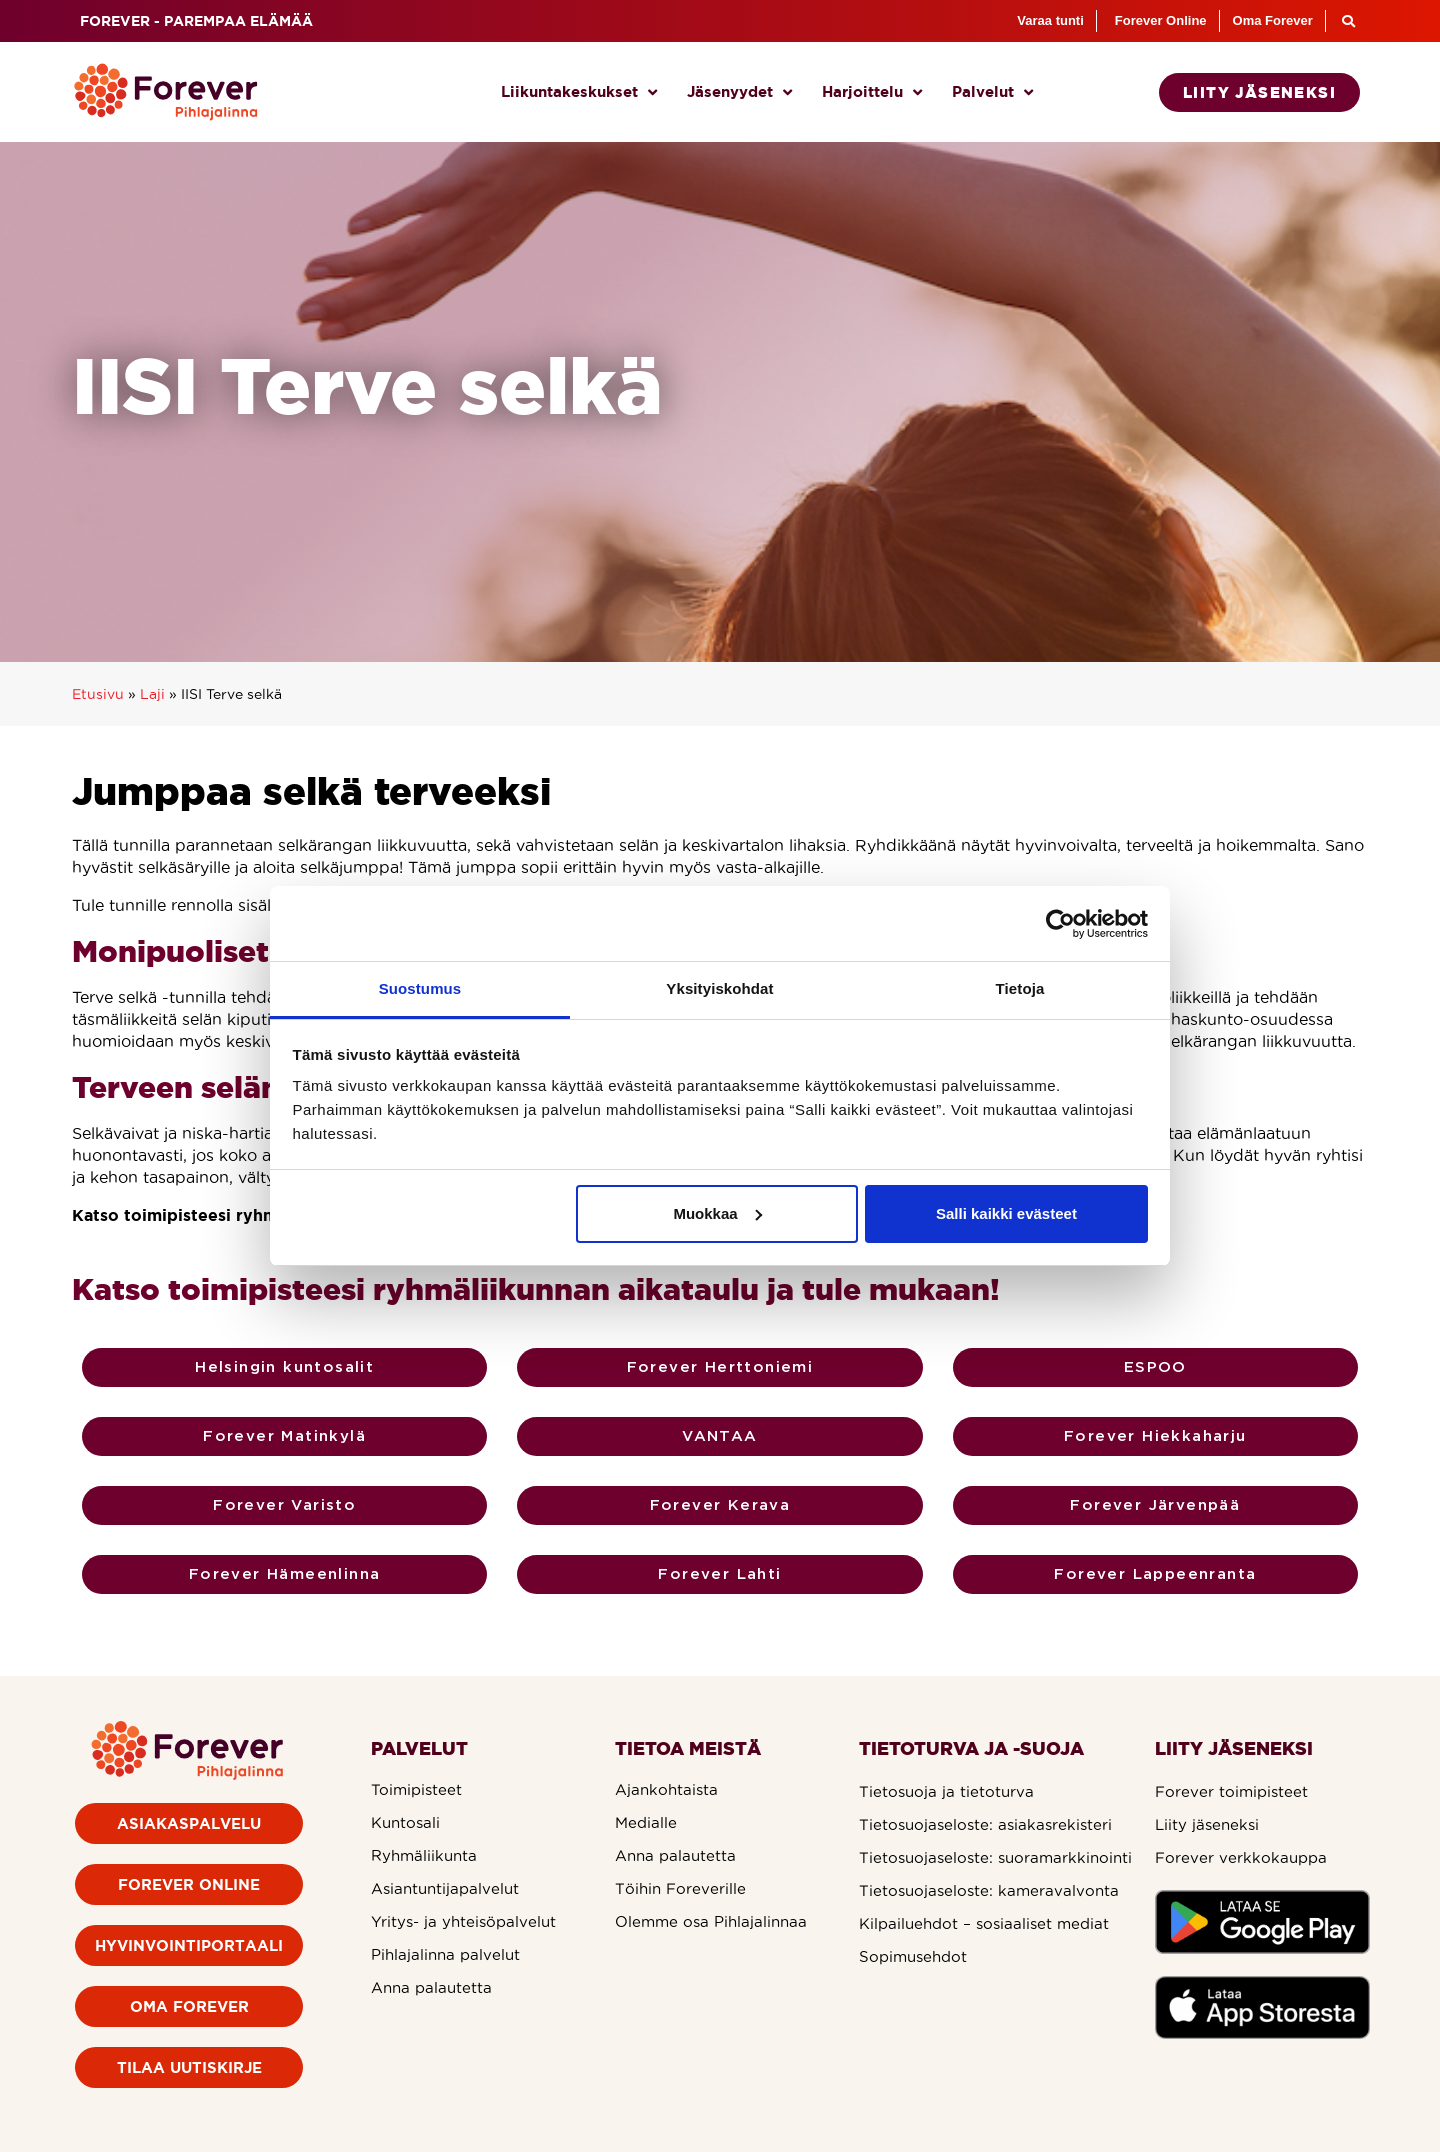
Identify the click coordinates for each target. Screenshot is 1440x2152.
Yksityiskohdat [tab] (719, 988)
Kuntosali (405, 1822)
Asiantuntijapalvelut (445, 1888)
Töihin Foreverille (680, 1888)
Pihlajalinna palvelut (445, 1954)
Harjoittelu (872, 92)
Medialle (646, 1822)
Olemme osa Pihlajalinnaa (711, 1921)
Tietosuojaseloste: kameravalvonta (989, 1890)
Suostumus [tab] (420, 988)
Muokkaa (717, 1213)
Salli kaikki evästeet (1006, 1213)
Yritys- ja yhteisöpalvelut (463, 1921)
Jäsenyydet (739, 92)
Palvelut (992, 92)
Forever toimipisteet (1231, 1791)
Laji (152, 694)
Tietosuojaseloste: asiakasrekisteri (985, 1824)
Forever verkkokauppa (1241, 1857)
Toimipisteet (416, 1789)
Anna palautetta (431, 1987)
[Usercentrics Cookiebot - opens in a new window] (1060, 924)
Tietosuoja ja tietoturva (946, 1791)
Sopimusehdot (913, 1956)
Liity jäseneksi (1207, 1824)
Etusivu (98, 694)
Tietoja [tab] (1020, 988)
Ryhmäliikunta (424, 1855)
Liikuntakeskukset (579, 92)
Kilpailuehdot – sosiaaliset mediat (984, 1923)
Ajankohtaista (666, 1789)
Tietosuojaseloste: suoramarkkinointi (995, 1857)
